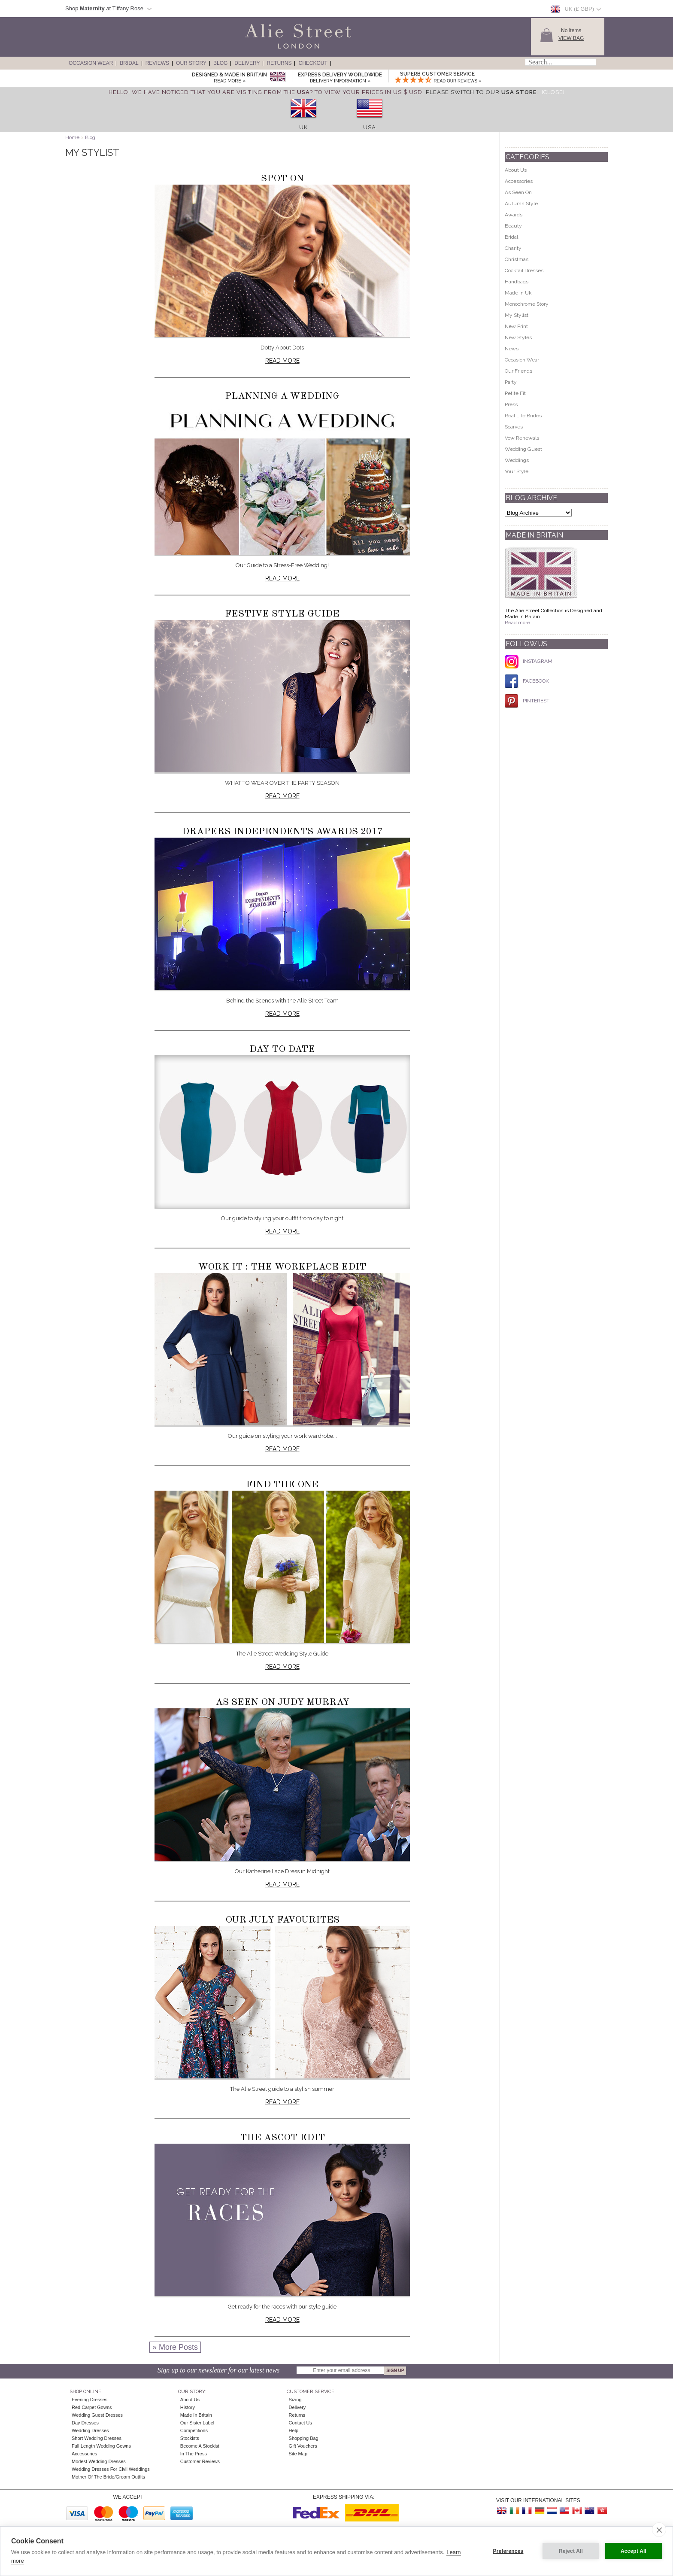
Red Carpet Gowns (92, 2407)
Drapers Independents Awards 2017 (282, 831)
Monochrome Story (527, 304)
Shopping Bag (303, 2438)
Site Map (298, 2453)
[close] (659, 2529)
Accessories (519, 181)
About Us (516, 170)
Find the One (282, 1484)
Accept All (633, 2551)
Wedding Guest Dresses (97, 2415)
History (187, 2407)
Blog (220, 63)
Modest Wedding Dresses (99, 2461)
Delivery (247, 63)
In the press (193, 2453)
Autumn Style (521, 203)
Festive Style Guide (282, 614)
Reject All (571, 2551)
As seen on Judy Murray (282, 1702)
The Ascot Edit (282, 2137)
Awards (513, 215)
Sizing (295, 2399)
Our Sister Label (197, 2422)
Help (294, 2430)
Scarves (514, 427)
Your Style (516, 471)
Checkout (312, 63)
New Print (516, 326)
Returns (279, 63)
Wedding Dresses (90, 2430)
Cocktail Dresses (524, 270)
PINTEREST (527, 701)
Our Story (191, 63)
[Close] (553, 92)
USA (369, 127)
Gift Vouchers (303, 2445)
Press (511, 404)
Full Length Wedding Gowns (101, 2445)
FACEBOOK (527, 681)
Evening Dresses (89, 2399)
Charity (513, 248)
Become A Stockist (199, 2445)
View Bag (571, 38)
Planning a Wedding (282, 396)
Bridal (129, 63)
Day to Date (282, 1049)
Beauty (513, 226)
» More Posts (175, 2347)
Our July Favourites (282, 1920)
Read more (282, 360)
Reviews (157, 63)
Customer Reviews (200, 2461)
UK (303, 127)
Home (72, 137)
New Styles (518, 337)
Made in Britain (196, 2415)
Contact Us (300, 2422)
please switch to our (481, 92)
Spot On (282, 178)
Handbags (516, 282)
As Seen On (518, 192)
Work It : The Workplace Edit (282, 1267)
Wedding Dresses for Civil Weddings (111, 2469)
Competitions (194, 2430)
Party (511, 382)
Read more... (519, 623)
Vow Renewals (522, 438)
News (511, 349)
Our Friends (518, 371)
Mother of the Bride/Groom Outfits (108, 2476)
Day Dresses (85, 2422)
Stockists (189, 2438)
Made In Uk (518, 293)
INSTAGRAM (528, 661)
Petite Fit (515, 393)
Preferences (508, 2551)
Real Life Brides (523, 416)
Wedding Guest (523, 449)
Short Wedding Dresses (96, 2438)
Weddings (517, 460)
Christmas (516, 259)
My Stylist (516, 315)
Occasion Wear (91, 63)
